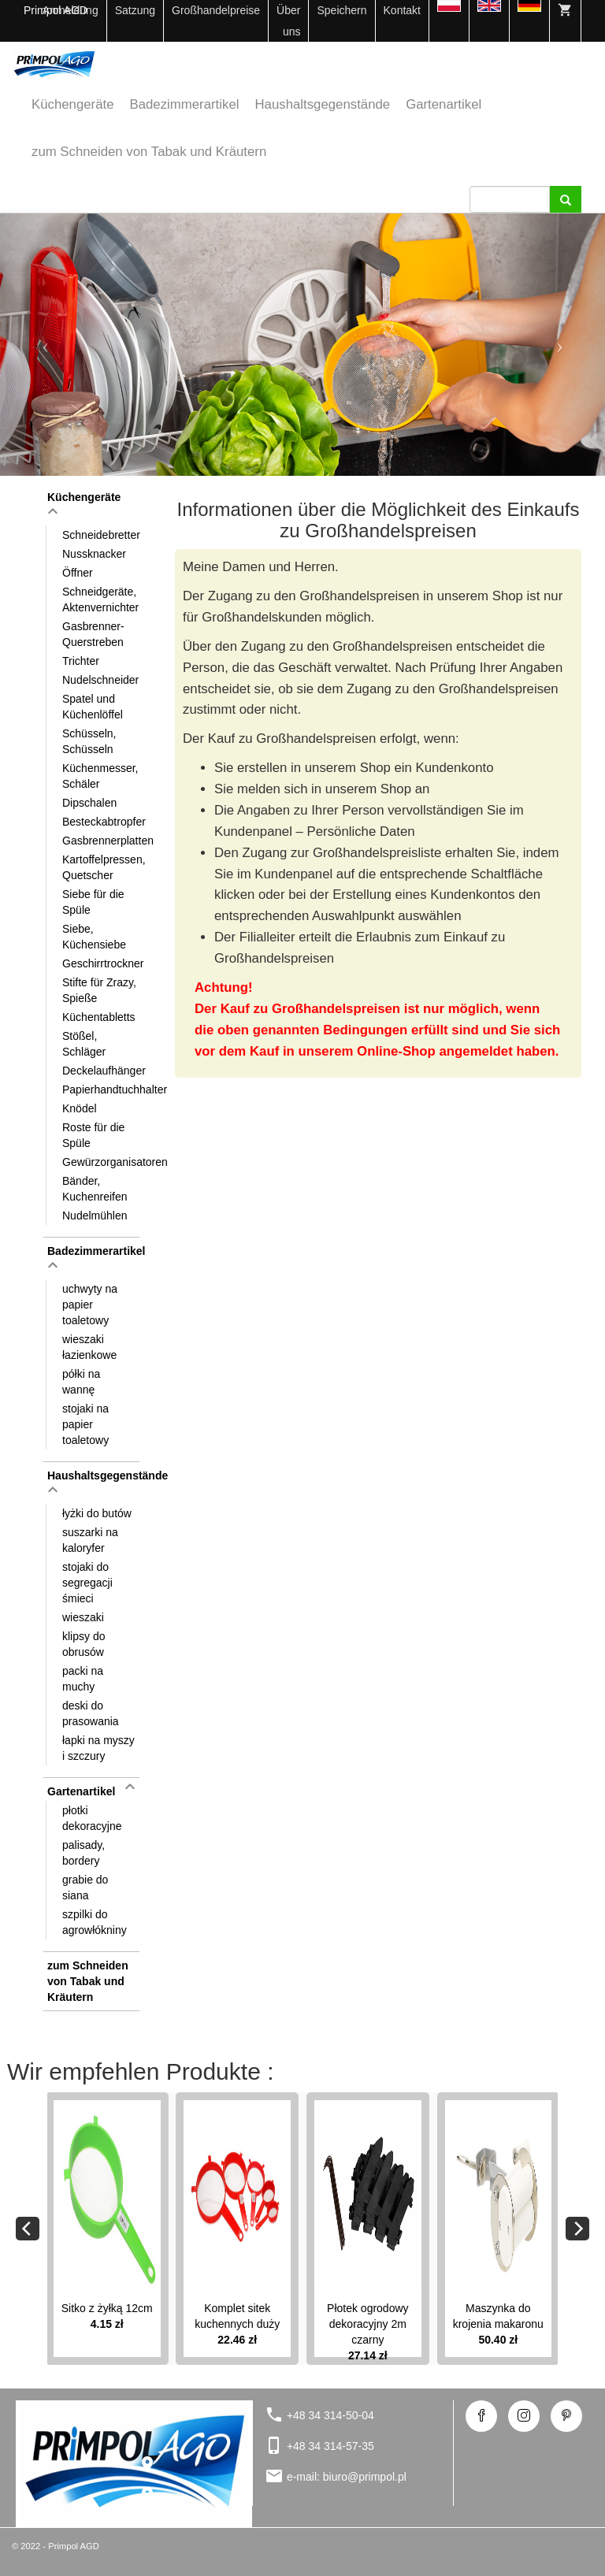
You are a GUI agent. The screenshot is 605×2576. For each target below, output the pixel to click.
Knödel (79, 1108)
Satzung (135, 10)
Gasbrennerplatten (102, 840)
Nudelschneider (100, 680)
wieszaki (83, 1617)
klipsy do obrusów (83, 1644)
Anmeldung (70, 10)
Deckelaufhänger (102, 1070)
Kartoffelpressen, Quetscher (102, 867)
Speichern (341, 10)
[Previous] (27, 2228)
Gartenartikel (443, 104)
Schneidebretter (101, 535)
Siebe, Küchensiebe (94, 936)
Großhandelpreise (216, 10)
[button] (45, 344)
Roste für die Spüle (93, 1135)
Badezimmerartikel (184, 104)
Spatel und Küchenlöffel (92, 706)
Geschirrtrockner (102, 963)
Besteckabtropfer (102, 821)
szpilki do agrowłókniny (94, 1922)
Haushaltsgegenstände (322, 104)
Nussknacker (94, 553)
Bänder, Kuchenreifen (95, 1189)
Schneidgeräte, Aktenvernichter (100, 599)
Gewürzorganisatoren (102, 1162)
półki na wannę (81, 1382)
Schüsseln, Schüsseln (89, 741)
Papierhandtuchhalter (102, 1089)
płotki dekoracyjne (92, 1818)
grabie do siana (85, 1887)
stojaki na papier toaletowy (85, 1424)
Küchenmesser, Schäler (100, 776)
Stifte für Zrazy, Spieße (99, 990)
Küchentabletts (98, 1017)
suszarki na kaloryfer (90, 1540)
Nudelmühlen (95, 1215)
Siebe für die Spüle (93, 902)
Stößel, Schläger (84, 1044)
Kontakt (402, 10)
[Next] (577, 2228)
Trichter (80, 661)
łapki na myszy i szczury (98, 1748)
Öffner (77, 572)
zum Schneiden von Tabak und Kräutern (149, 151)
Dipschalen (89, 802)
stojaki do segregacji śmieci (87, 1583)
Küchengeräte (73, 104)
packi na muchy (82, 1679)
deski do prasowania (90, 1713)
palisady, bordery (83, 1853)
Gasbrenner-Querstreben (93, 634)
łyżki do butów (97, 1513)
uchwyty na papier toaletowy (89, 1304)
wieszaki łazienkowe (89, 1347)
